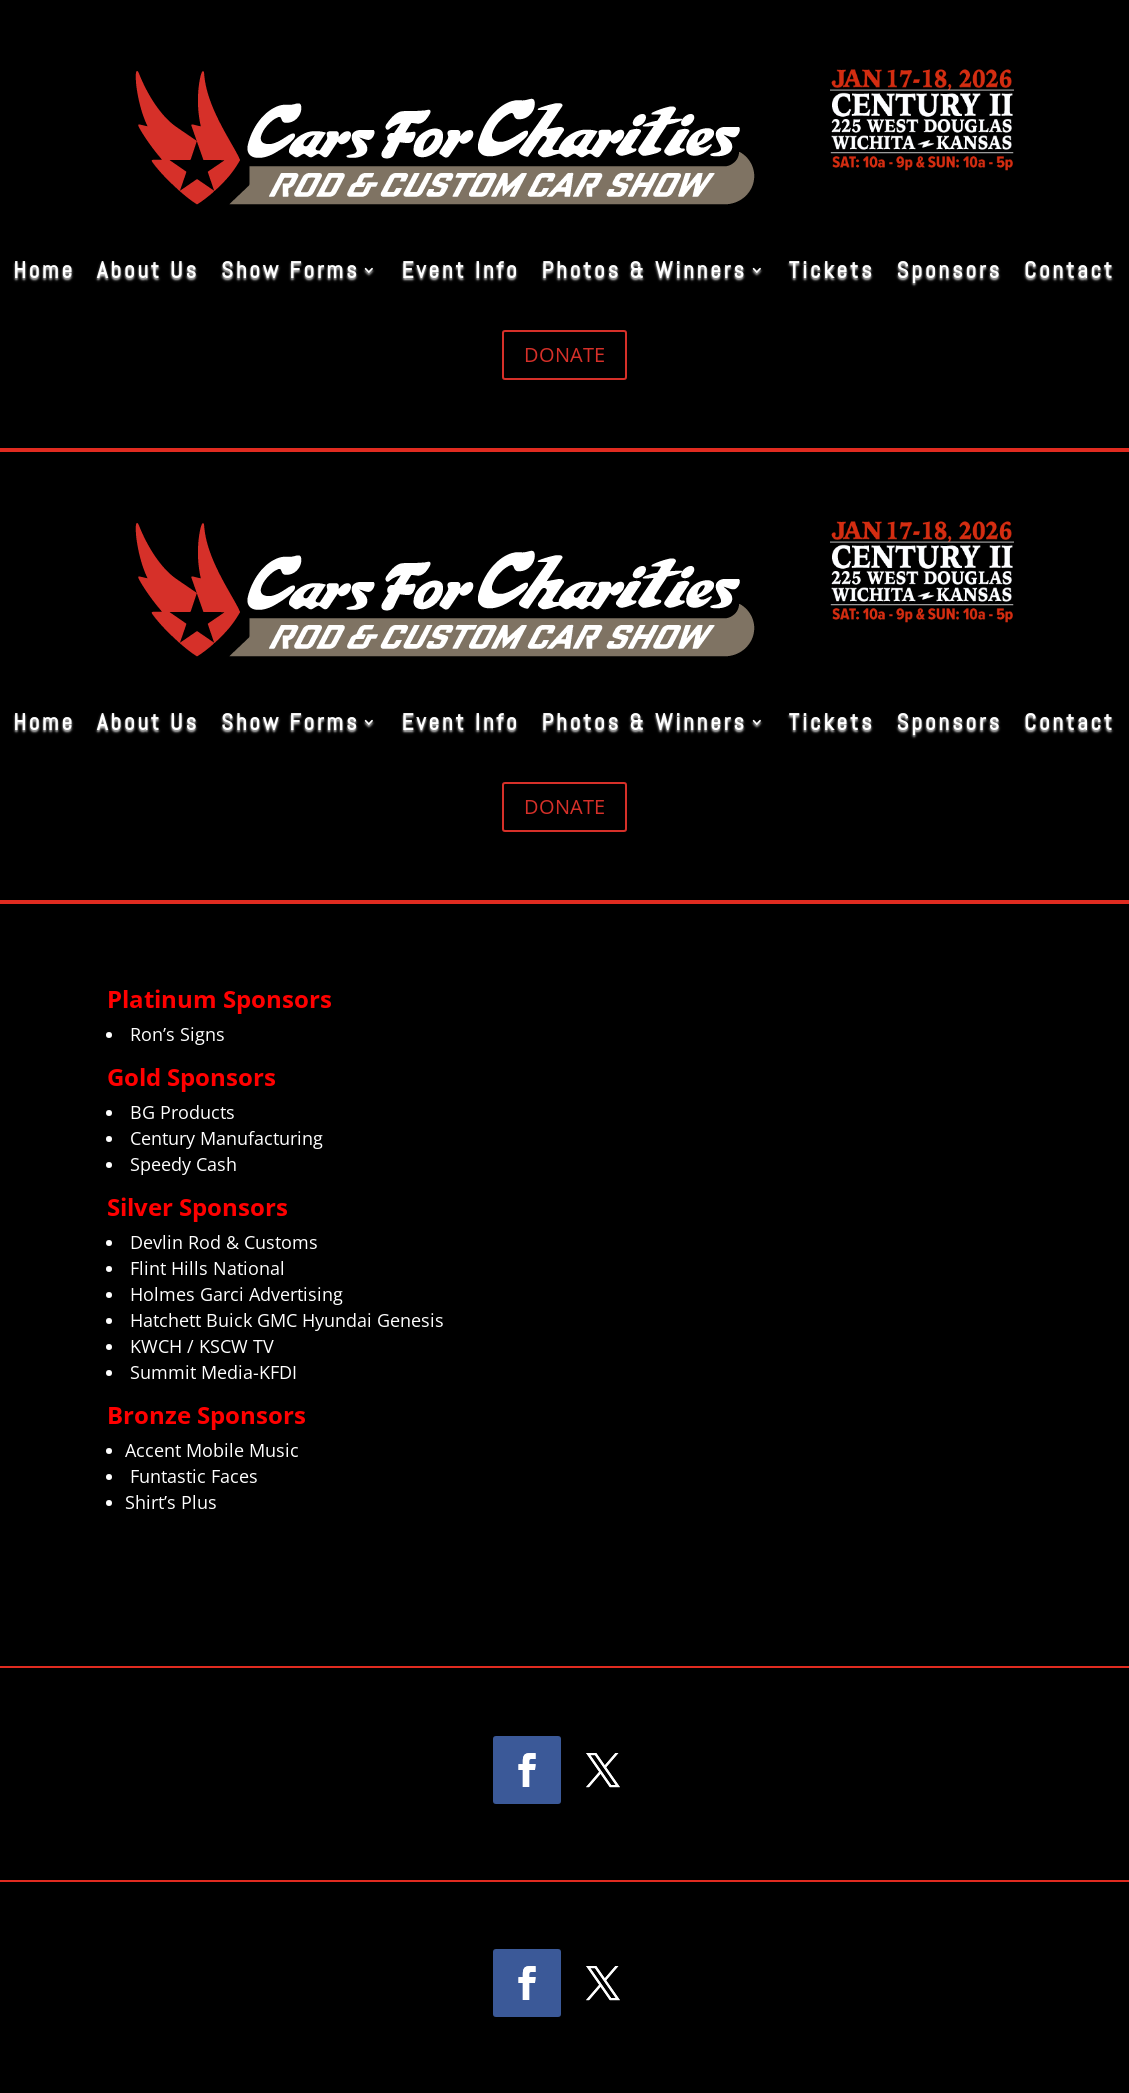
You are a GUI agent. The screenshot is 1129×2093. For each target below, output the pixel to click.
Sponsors (949, 274)
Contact (1069, 274)
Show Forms (290, 274)
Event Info (460, 274)
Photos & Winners (643, 274)
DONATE (564, 354)
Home (44, 274)
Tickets (832, 274)
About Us (148, 274)
